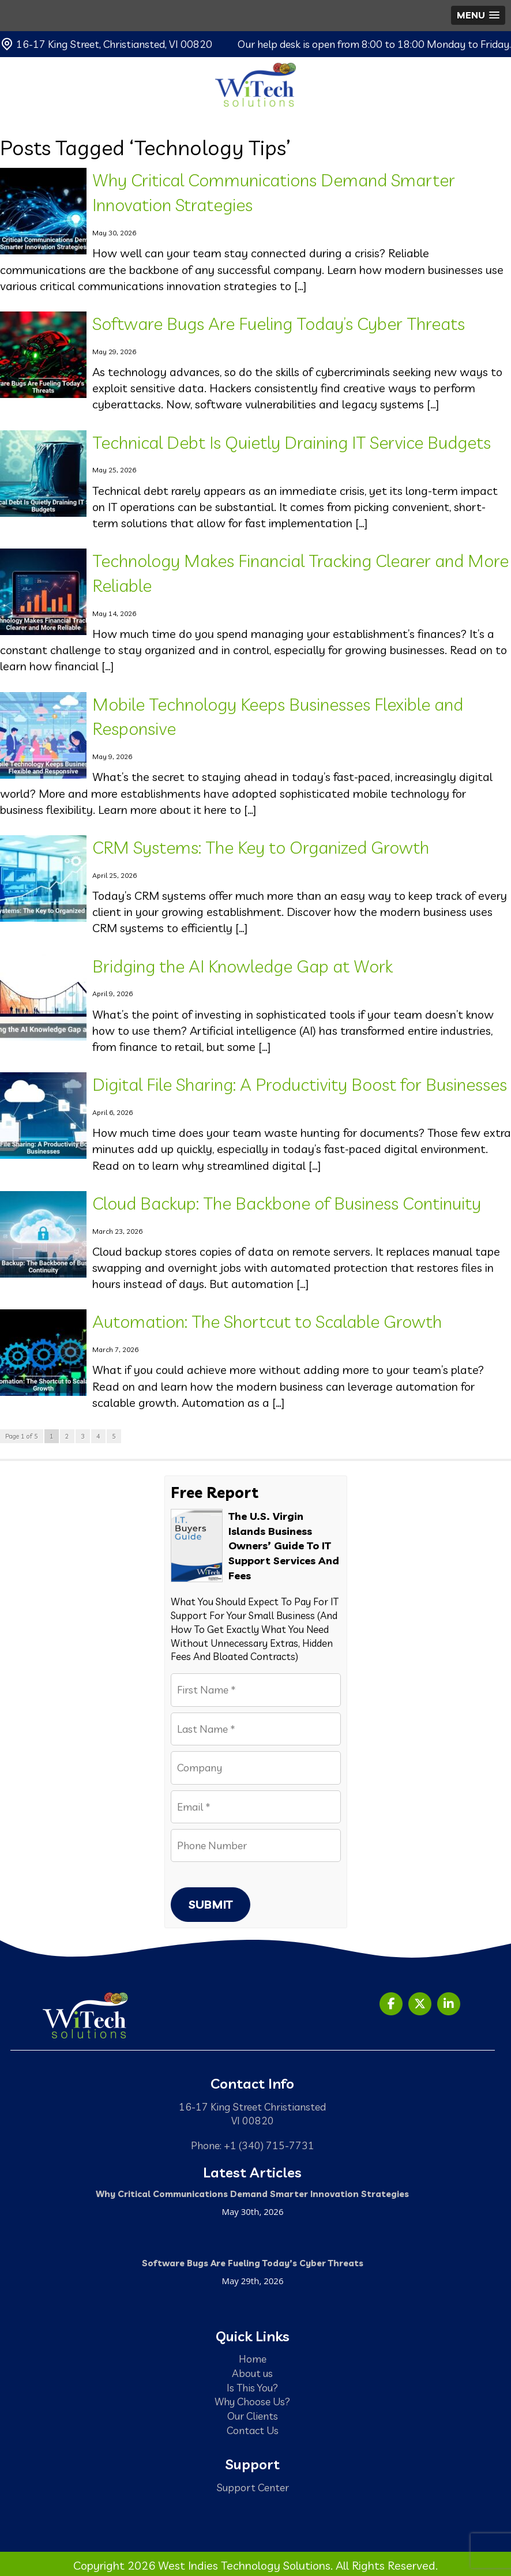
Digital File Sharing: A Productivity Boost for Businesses (299, 1084)
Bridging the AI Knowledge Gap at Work (242, 966)
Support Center (252, 2487)
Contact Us (253, 2430)
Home (252, 2358)
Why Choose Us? (252, 2401)
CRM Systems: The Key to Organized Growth (260, 847)
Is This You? (252, 2387)
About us (252, 2373)
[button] (478, 15)
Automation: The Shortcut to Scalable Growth (267, 1321)
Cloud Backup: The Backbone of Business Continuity (286, 1203)
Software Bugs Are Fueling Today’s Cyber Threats (278, 324)
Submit (210, 1904)
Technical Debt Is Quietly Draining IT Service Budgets (291, 442)
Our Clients (252, 2415)
